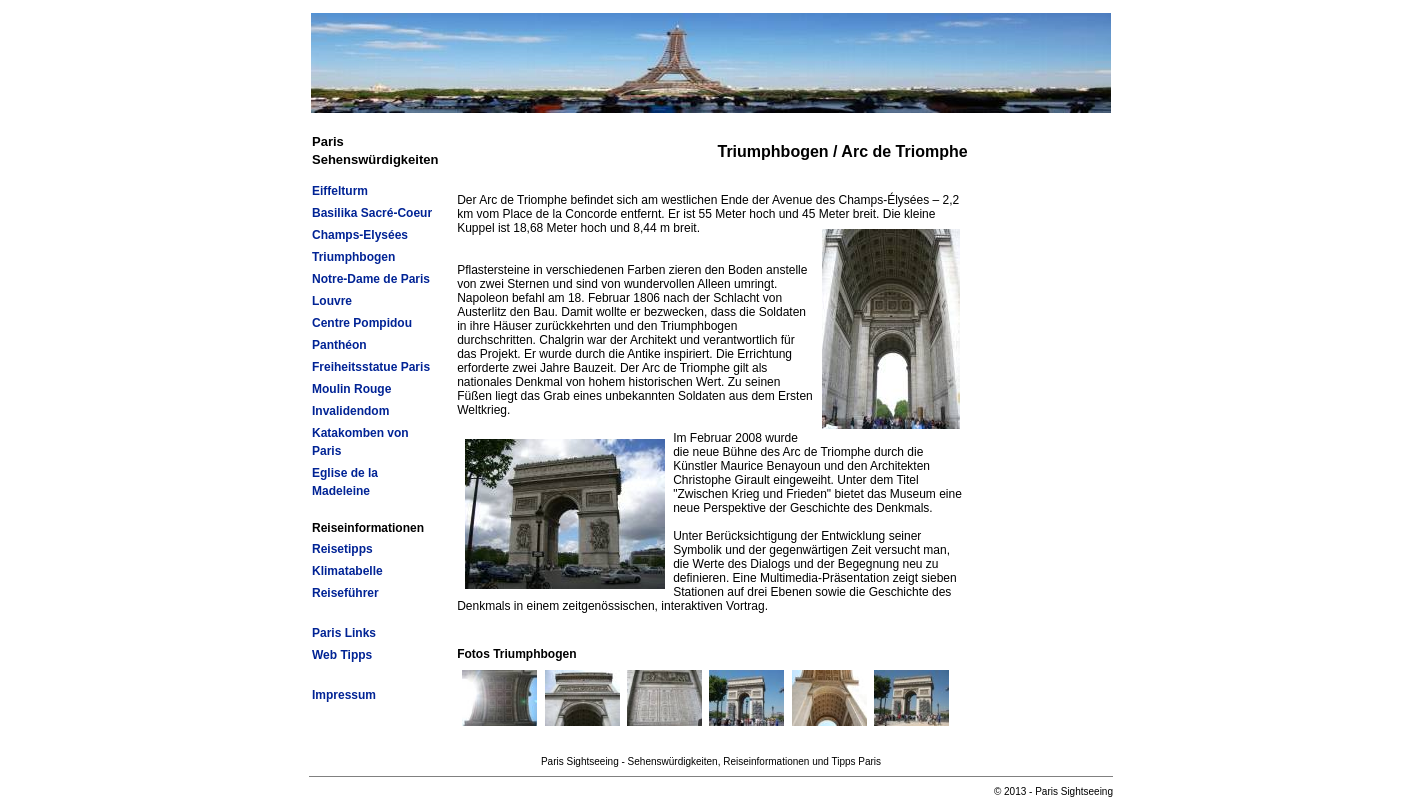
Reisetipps (342, 549)
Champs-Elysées (360, 235)
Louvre (332, 301)
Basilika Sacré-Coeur (372, 213)
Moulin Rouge (351, 389)
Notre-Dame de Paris (371, 279)
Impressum (344, 695)
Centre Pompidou (362, 323)
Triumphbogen (353, 257)
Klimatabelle (347, 571)
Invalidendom (350, 411)
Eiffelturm (340, 191)
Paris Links (344, 633)
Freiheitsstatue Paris (371, 367)
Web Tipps (342, 655)
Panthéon (339, 345)
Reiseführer (345, 593)
